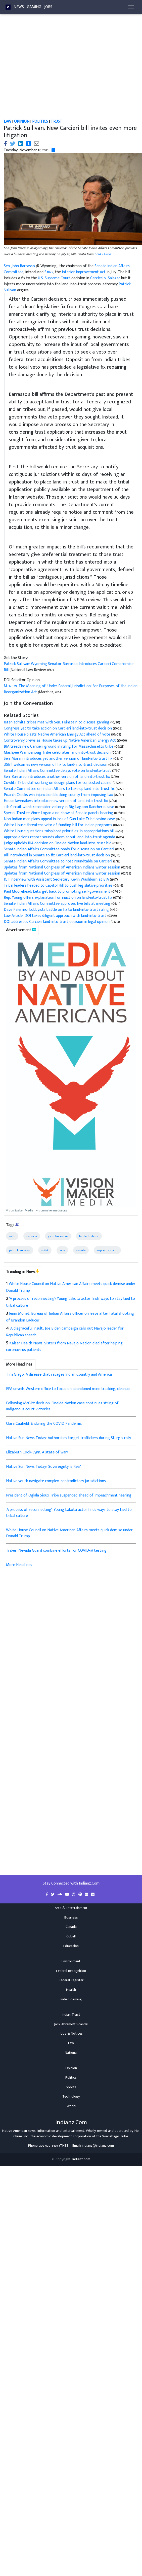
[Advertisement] (47, 69)
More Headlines (19, 1564)
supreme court (107, 1250)
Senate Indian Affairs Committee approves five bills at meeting (57, 903)
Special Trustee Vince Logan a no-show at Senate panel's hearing (58, 813)
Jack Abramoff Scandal (71, 2024)
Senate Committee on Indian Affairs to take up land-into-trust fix (60, 788)
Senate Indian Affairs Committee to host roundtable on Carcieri (58, 861)
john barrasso (58, 1236)
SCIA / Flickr (102, 254)
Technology (71, 2097)
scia (62, 1250)
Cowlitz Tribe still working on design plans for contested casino (58, 782)
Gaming (34, 7)
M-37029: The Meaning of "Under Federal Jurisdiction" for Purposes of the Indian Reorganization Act (70, 689)
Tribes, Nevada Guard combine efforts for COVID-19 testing (56, 1550)
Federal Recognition (71, 1971)
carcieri (31, 1236)
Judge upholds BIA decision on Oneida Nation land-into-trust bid (57, 843)
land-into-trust (89, 1236)
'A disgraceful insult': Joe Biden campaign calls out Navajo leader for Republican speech (65, 1332)
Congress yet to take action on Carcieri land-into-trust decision (58, 728)
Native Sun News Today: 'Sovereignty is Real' (43, 1466)
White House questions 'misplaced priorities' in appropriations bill (59, 831)
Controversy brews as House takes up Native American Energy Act (60, 740)
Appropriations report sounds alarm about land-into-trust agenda (60, 837)
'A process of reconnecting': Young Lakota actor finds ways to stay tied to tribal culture (70, 1302)
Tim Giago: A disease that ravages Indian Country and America (59, 1374)
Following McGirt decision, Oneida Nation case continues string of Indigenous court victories (62, 1406)
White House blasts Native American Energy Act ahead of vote (57, 734)
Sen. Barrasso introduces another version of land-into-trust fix (57, 776)
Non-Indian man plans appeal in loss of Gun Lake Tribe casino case (59, 819)
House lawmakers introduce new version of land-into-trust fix (56, 800)
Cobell (71, 1936)
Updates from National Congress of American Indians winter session (62, 867)
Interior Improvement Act (84, 272)
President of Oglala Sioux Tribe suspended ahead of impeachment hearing (68, 1495)
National (71, 2053)
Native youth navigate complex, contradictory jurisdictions (56, 1481)
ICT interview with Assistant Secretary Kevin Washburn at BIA (56, 879)
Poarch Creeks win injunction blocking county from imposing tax (58, 794)
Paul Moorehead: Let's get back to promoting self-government (57, 891)
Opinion (71, 2068)
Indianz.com (81, 2159)
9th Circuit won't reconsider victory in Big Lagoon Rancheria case (59, 807)
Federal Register (71, 1980)
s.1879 (45, 1250)
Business (71, 1917)
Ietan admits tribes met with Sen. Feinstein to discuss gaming (56, 722)
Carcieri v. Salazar (105, 278)
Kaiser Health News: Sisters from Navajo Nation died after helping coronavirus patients (64, 1346)
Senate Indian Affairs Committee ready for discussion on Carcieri (59, 849)
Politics (71, 2078)
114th (12, 1236)
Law (71, 2043)
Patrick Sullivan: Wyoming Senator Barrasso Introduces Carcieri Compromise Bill (68, 666)
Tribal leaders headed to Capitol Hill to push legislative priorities (58, 885)
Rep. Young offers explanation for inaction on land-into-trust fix (58, 897)
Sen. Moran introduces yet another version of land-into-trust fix (58, 758)
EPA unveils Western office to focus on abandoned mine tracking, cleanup (68, 1388)
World (71, 2106)
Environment (71, 1961)
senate (81, 1250)
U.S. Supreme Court (54, 278)
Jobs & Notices (71, 2034)
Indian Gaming (71, 1999)
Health (71, 1990)
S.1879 (48, 272)
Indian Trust (71, 2015)
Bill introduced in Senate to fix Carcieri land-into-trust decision (57, 855)
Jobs (48, 7)
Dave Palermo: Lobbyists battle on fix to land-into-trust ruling (57, 909)
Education (71, 1946)
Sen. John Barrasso (19, 266)
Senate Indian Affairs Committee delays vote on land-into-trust (58, 770)
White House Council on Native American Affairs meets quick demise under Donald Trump (70, 1287)
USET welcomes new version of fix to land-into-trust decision (55, 764)
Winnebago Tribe (115, 2136)
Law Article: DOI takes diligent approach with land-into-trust (55, 915)
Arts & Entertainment (71, 1908)
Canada (71, 1927)
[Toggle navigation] (131, 7)
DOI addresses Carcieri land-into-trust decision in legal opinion (57, 921)
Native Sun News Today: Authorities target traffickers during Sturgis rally (68, 1438)
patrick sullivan (19, 1250)
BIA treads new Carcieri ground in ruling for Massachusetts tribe (58, 746)
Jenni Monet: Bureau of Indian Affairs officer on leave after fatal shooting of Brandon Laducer (70, 1317)
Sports (71, 2087)
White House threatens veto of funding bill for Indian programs (58, 825)
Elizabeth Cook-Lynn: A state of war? (37, 1452)
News (19, 7)
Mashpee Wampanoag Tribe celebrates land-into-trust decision (57, 752)
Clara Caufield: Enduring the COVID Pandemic (44, 1423)
